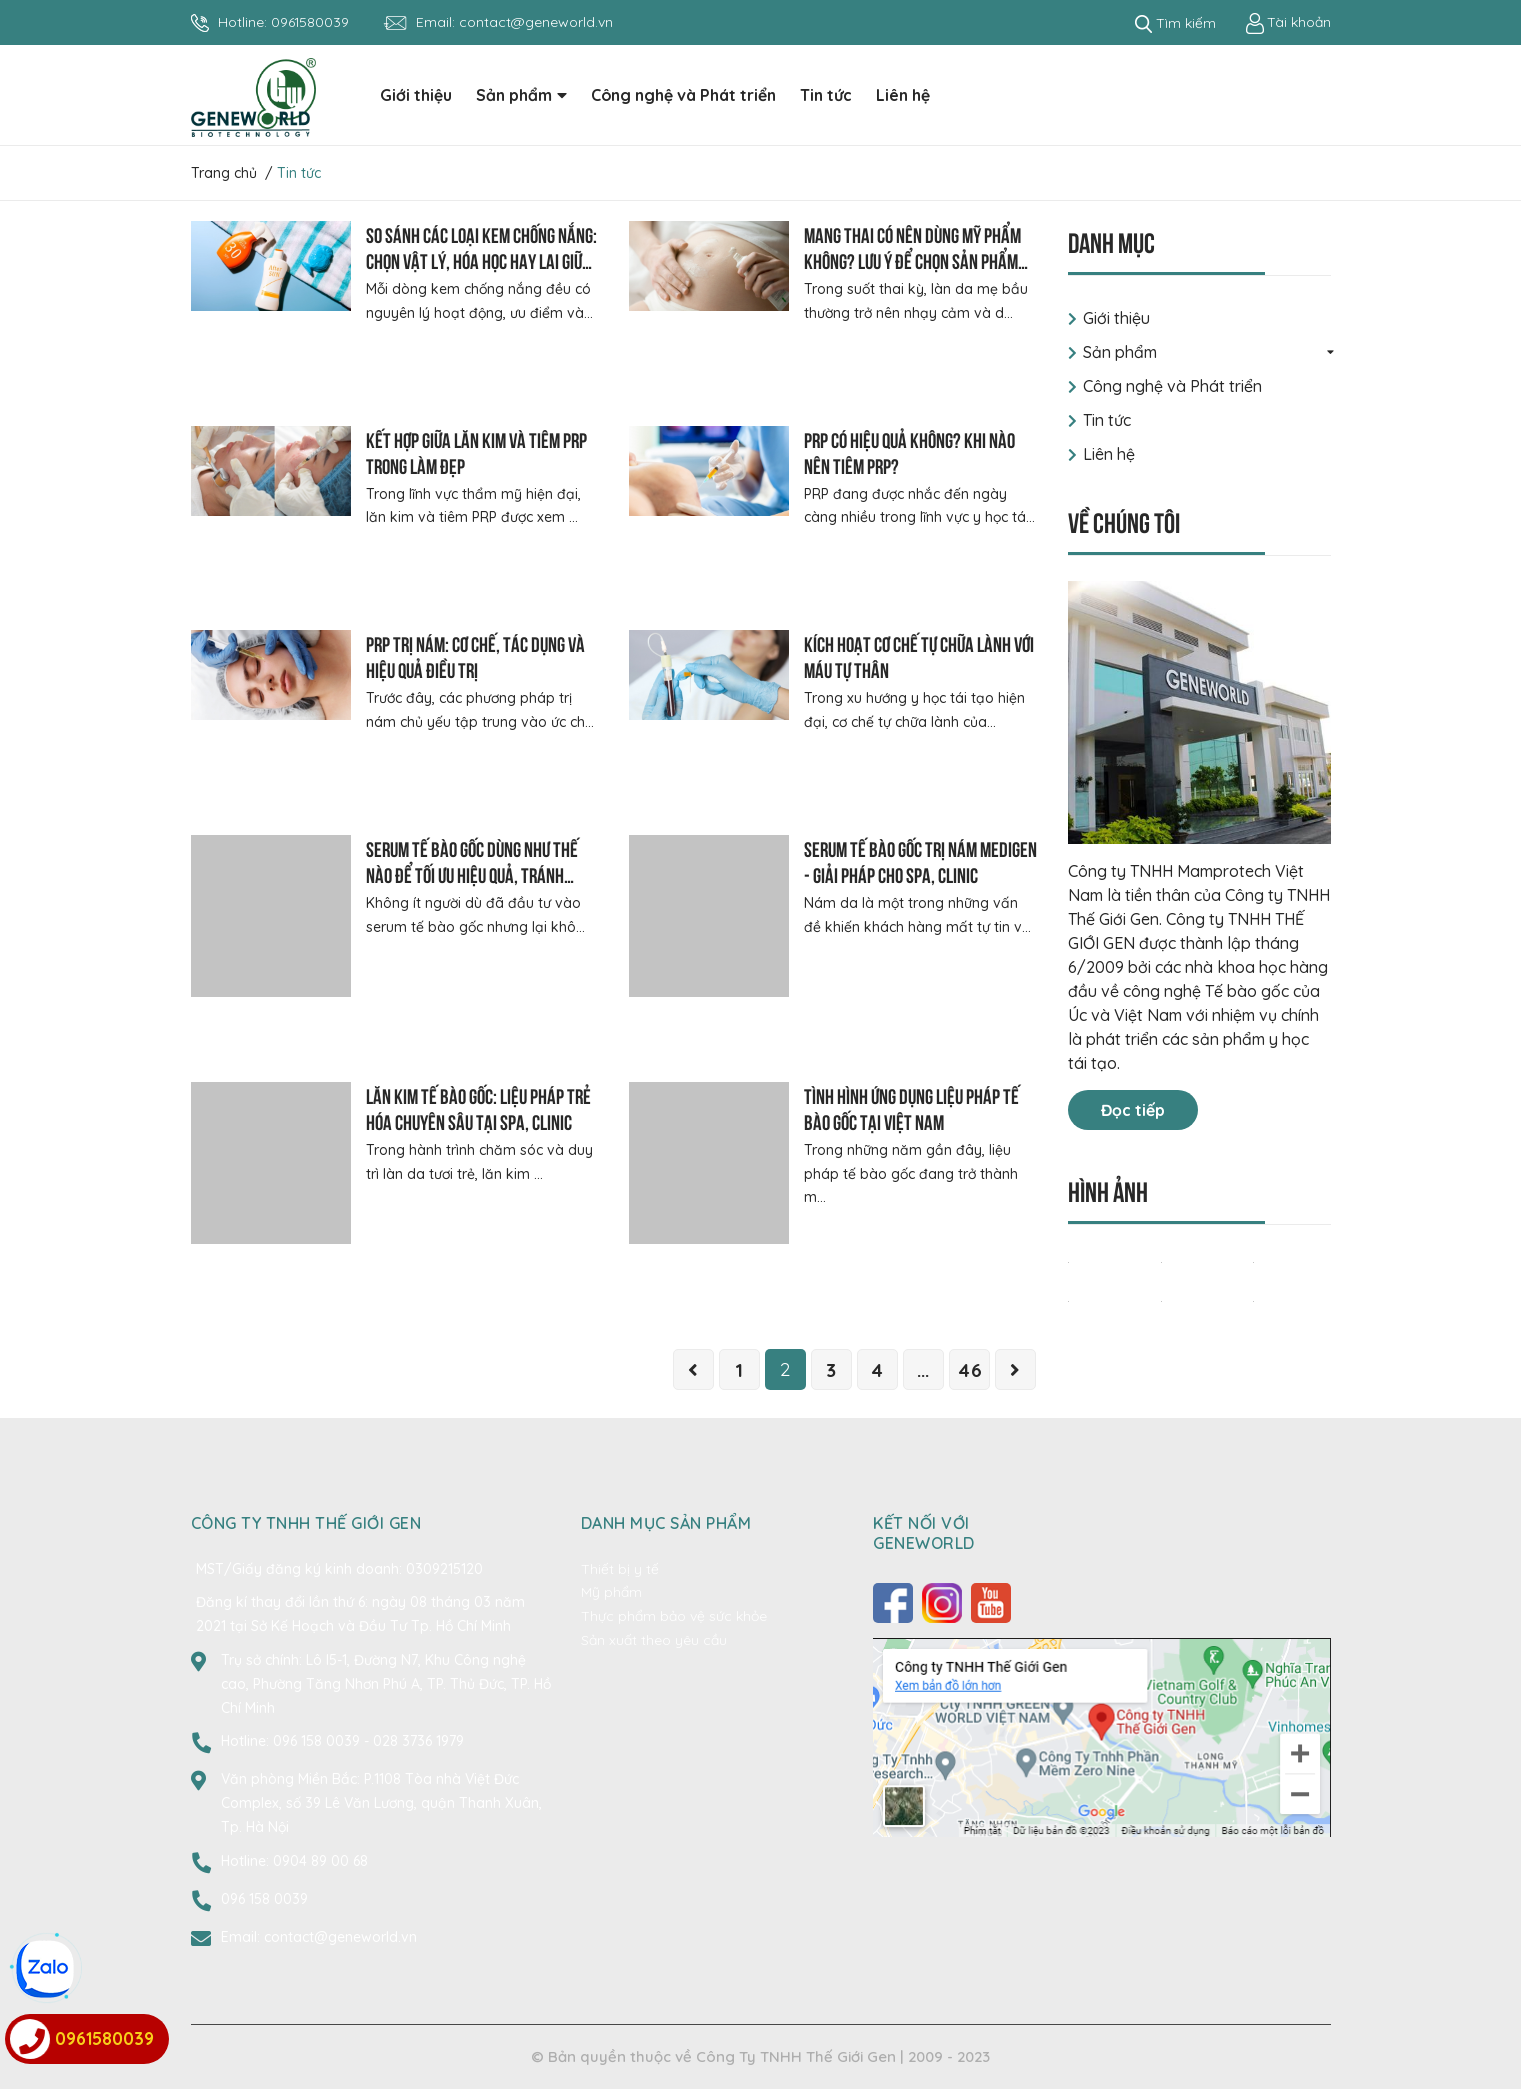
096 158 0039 (318, 1741)
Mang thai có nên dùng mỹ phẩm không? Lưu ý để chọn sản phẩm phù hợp (912, 259)
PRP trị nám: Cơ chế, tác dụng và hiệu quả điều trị (475, 655)
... (923, 1370)
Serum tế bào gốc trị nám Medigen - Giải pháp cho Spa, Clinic (920, 860)
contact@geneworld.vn (536, 22)
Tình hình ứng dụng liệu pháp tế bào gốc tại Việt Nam (911, 1107)
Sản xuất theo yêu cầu (654, 1640)
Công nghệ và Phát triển (1172, 386)
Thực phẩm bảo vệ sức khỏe (674, 1616)
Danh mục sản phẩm (666, 1523)
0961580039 (310, 22)
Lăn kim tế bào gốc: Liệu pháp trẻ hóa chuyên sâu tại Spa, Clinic (478, 1107)
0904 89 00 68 (320, 1861)
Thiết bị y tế (620, 1569)
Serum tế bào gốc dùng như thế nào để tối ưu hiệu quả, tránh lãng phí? (472, 873)
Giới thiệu (1116, 318)
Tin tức (1107, 420)
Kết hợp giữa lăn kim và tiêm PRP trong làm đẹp (476, 451)
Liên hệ (1109, 454)
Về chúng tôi (1124, 520)
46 (969, 1370)
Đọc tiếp (1133, 1110)
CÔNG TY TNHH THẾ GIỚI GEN (306, 1523)
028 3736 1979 (418, 1741)
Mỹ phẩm (611, 1592)
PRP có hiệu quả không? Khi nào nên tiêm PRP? (909, 451)
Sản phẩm (1120, 352)
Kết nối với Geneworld (924, 1533)
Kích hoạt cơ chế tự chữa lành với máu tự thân (919, 655)
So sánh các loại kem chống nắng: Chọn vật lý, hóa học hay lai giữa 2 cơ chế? (481, 259)
